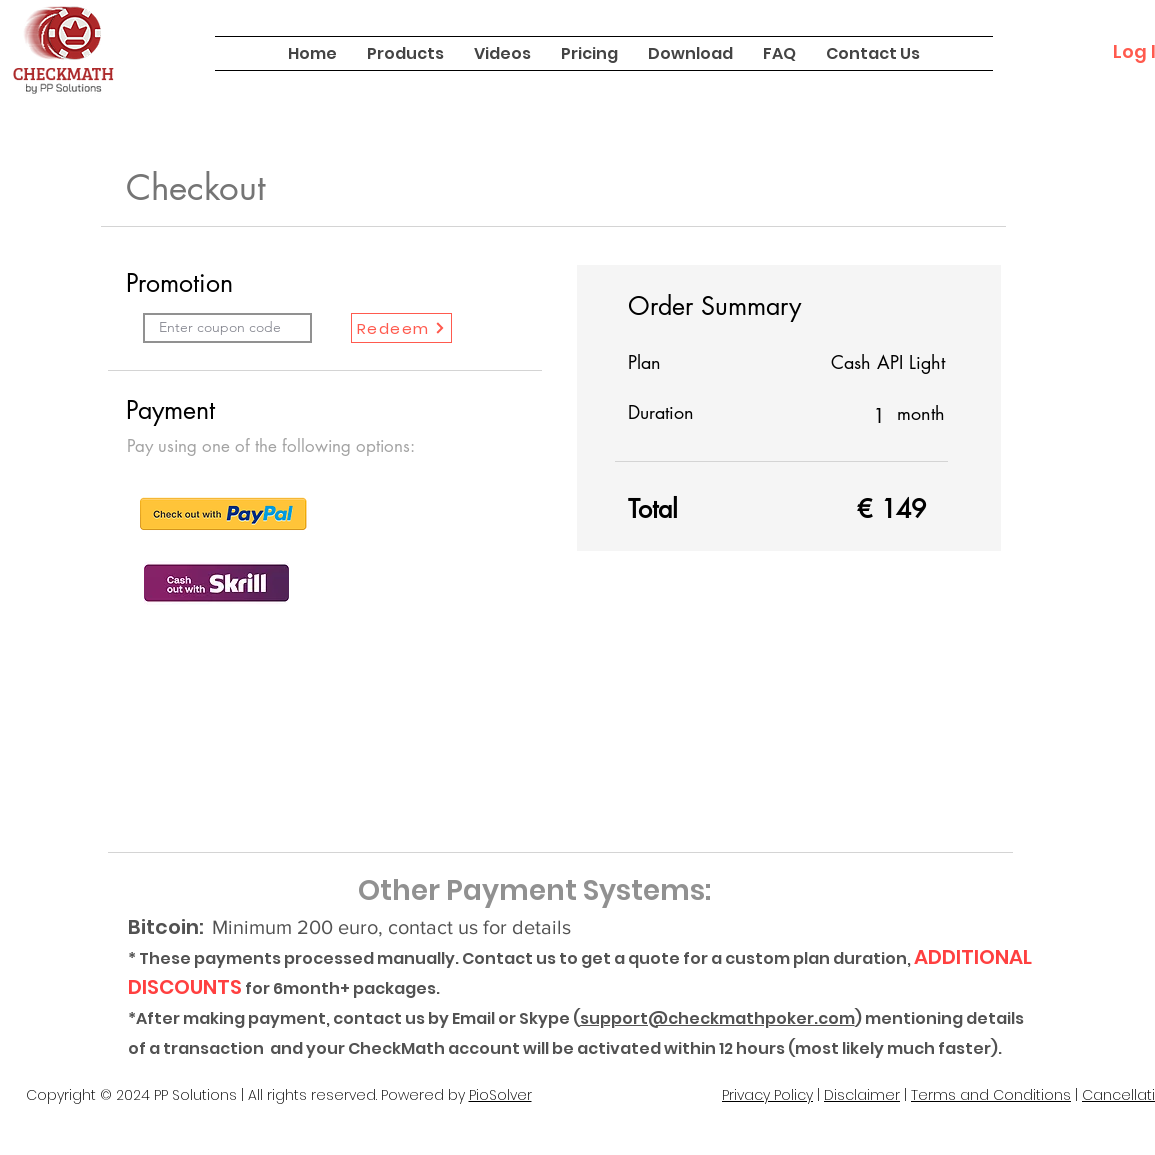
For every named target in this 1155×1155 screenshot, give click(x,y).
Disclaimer (862, 1095)
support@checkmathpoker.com (717, 1018)
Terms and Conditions (991, 1095)
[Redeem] (401, 328)
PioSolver (500, 1095)
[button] (405, 53)
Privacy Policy (767, 1095)
